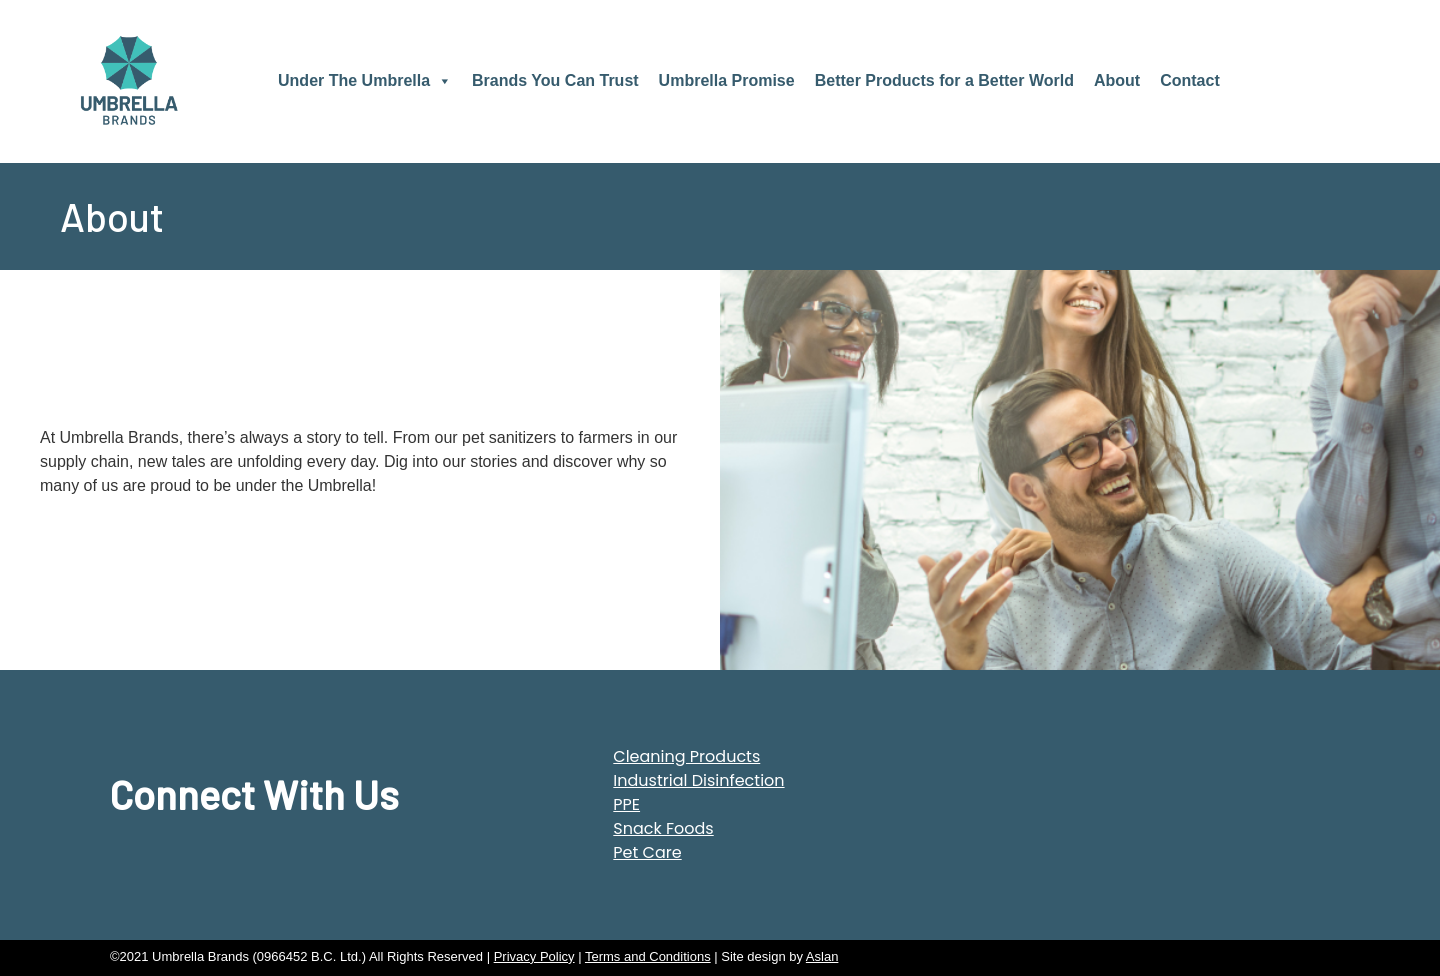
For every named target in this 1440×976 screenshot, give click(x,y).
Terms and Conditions (648, 956)
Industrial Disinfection (698, 780)
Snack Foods (663, 828)
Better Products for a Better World (944, 80)
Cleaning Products (686, 756)
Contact (1190, 80)
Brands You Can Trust (555, 80)
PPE (626, 804)
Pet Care (647, 852)
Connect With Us (254, 794)
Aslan (822, 956)
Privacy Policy (534, 956)
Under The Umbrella (365, 80)
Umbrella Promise (727, 80)
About (1117, 80)
